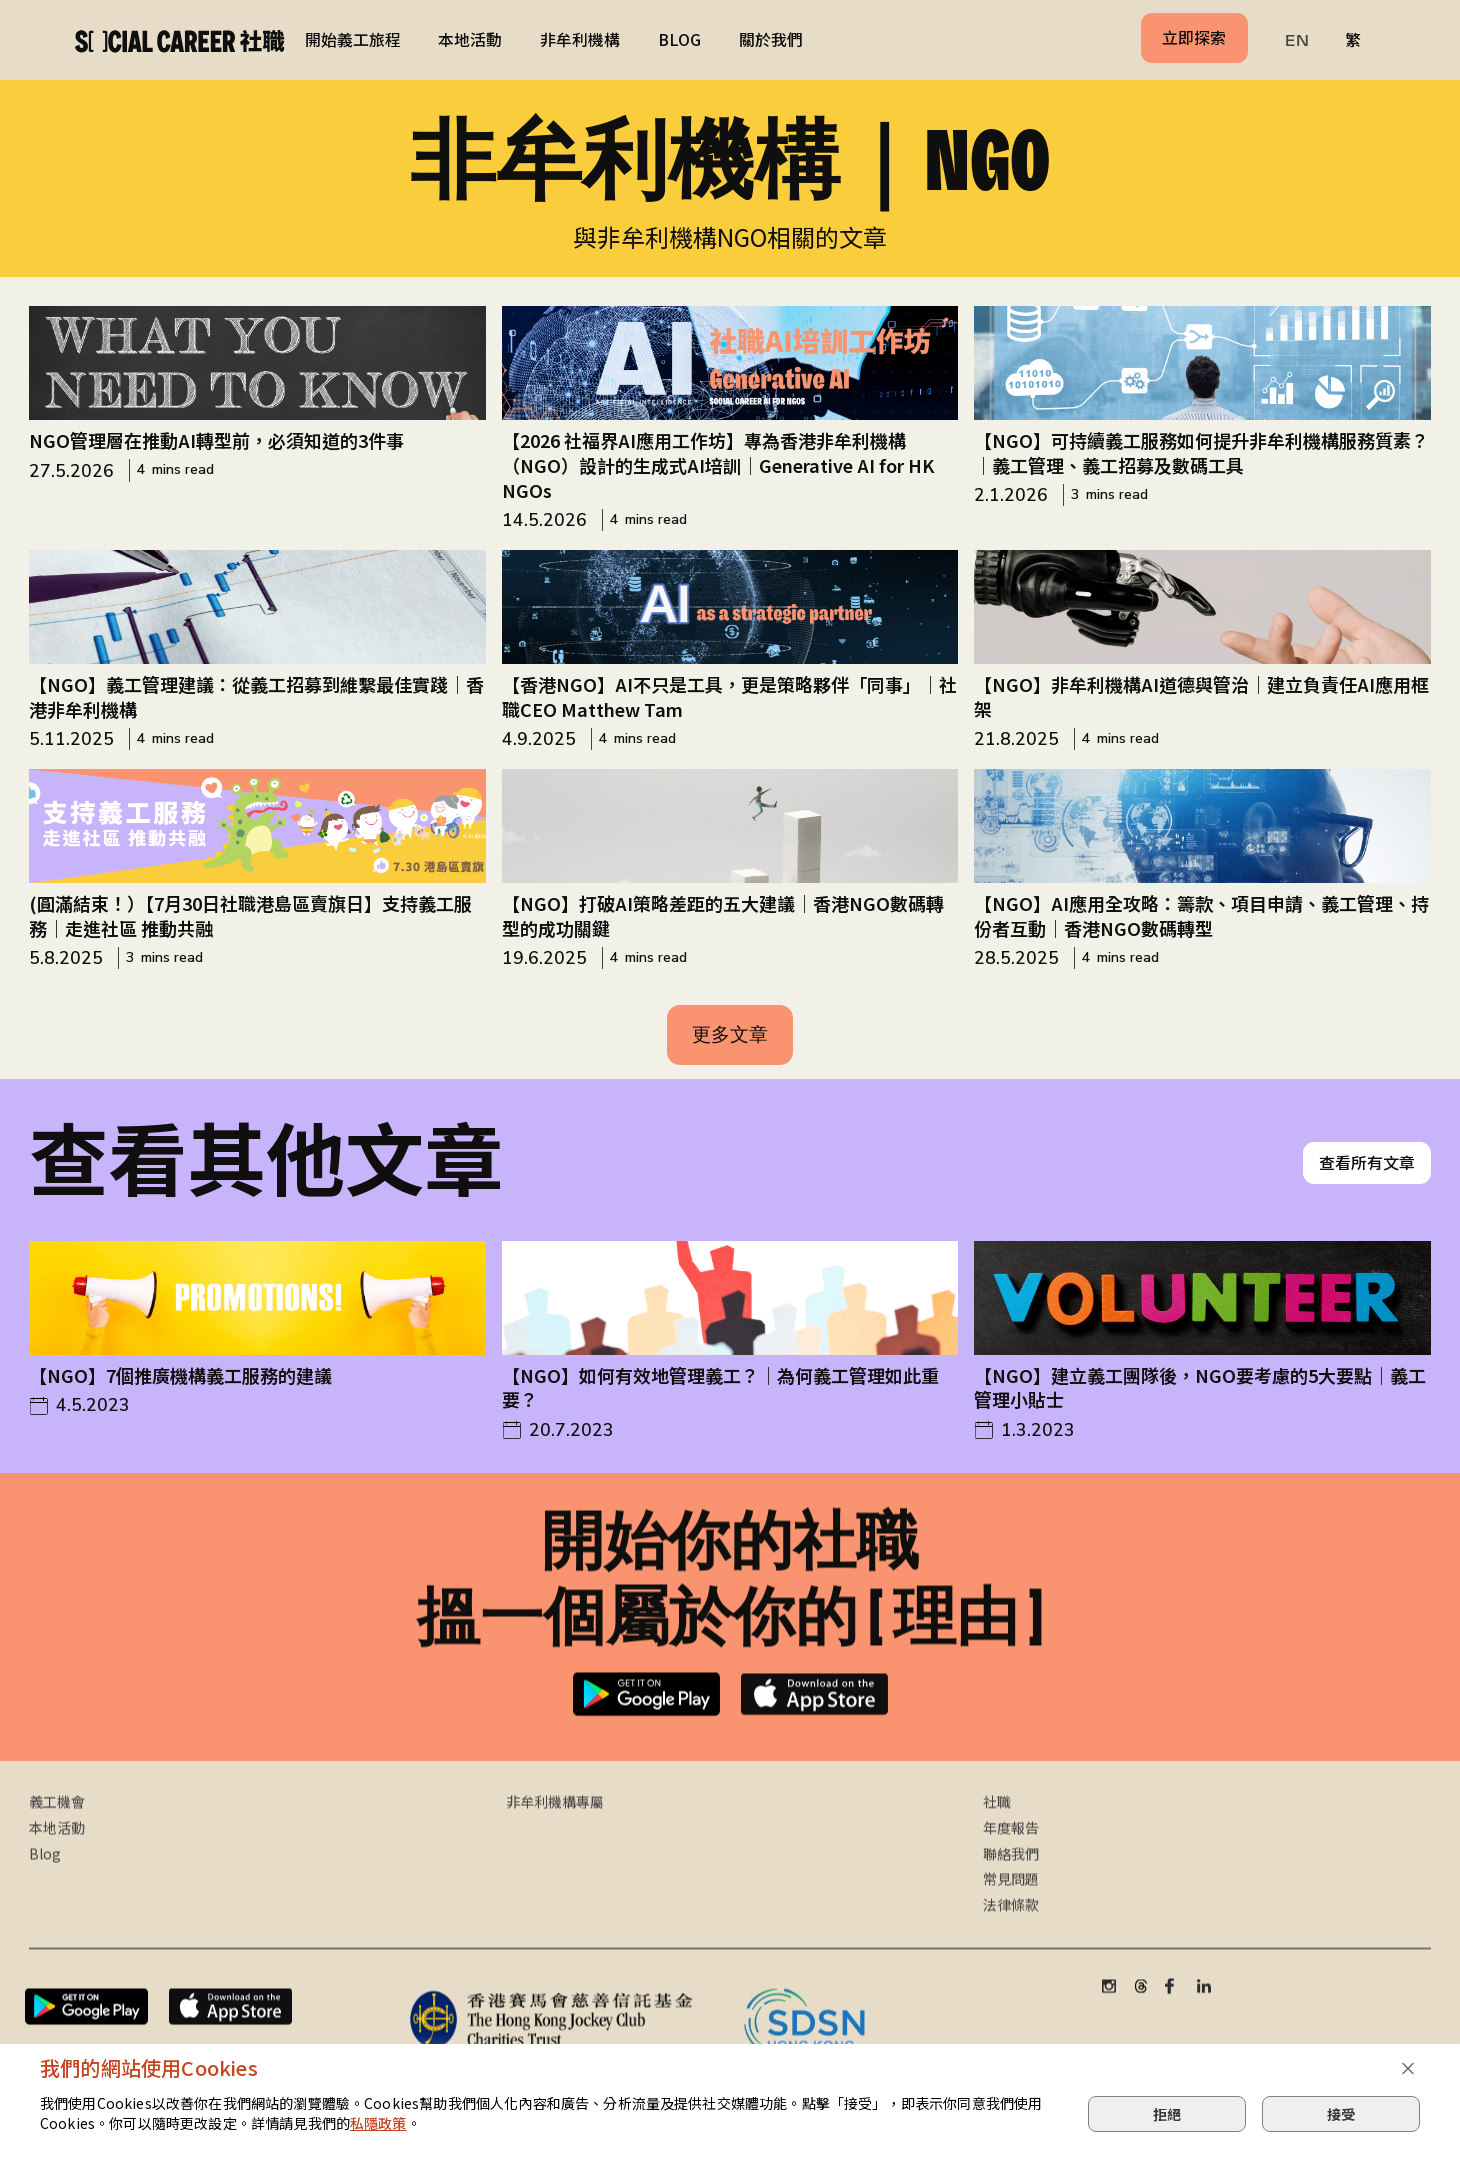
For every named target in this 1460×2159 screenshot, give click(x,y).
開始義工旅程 (353, 39)
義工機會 (57, 1822)
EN (1297, 40)
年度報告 (1011, 1848)
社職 (997, 1822)
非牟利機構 (580, 39)
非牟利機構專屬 (555, 1822)
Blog (45, 1874)
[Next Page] (730, 1035)
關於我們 (771, 39)
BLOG (679, 39)
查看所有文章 (1367, 1185)
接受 (1341, 2114)
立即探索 (1194, 37)
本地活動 (470, 39)
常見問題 (1011, 1900)
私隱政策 (378, 2123)
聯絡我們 (1011, 1874)
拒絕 (1167, 2114)
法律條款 (1011, 1926)
